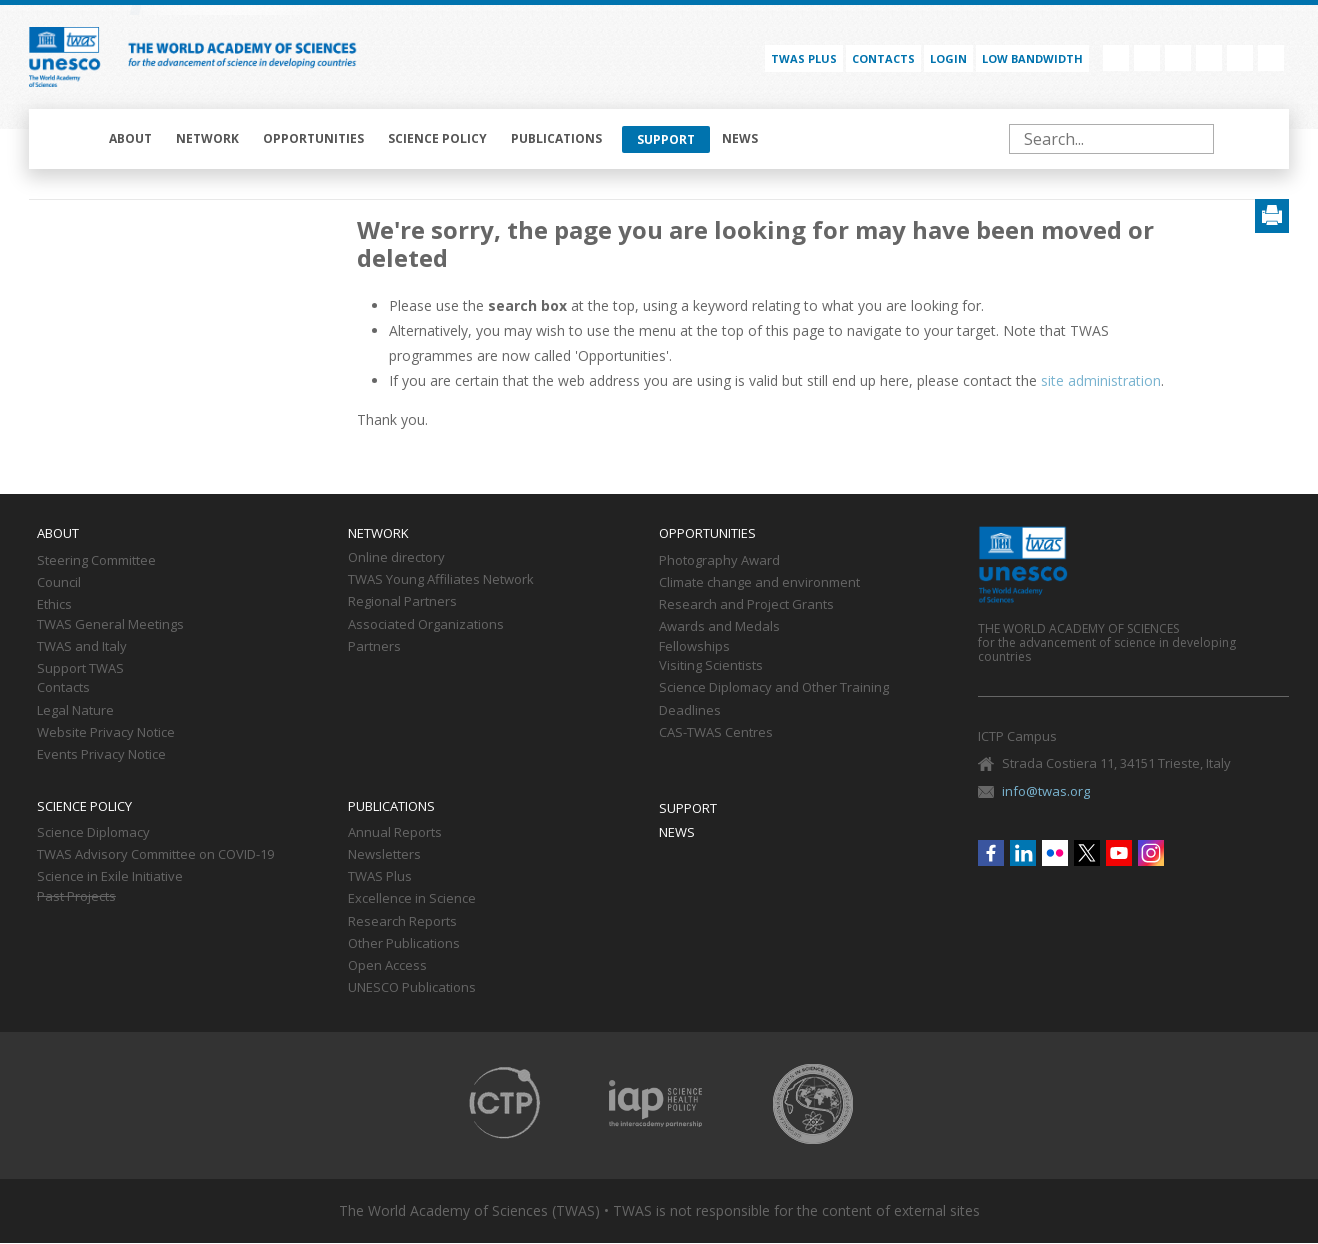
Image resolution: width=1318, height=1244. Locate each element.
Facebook (1116, 58)
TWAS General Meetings (110, 625)
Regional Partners (402, 602)
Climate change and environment (759, 583)
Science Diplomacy (93, 833)
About (130, 138)
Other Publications (404, 944)
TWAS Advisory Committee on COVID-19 (155, 855)
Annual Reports (395, 833)
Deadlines (690, 711)
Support (666, 139)
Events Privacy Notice (101, 755)
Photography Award (719, 561)
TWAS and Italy (82, 647)
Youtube (1240, 58)
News (740, 138)
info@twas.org (1046, 791)
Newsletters (384, 855)
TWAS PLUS (804, 58)
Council (59, 583)
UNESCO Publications (412, 988)
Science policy (437, 138)
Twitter (1209, 58)
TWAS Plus (380, 877)
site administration (1101, 380)
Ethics (54, 605)
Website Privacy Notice (106, 733)
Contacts (883, 58)
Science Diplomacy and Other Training (774, 688)
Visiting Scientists (711, 666)
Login (948, 58)
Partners (374, 647)
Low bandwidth (1032, 58)
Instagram (1271, 58)
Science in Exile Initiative (110, 877)
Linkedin (1147, 58)
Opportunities (313, 138)
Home (71, 139)
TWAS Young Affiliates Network (441, 580)
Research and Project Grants (746, 605)
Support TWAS (80, 669)
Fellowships (694, 647)
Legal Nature (75, 711)
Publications (556, 138)
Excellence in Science (412, 899)
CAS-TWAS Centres (716, 733)
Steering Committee (96, 561)
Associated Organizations (426, 625)
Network (207, 138)
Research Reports (402, 922)
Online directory (396, 558)
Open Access (387, 966)
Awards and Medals (719, 627)
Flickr (1178, 58)
